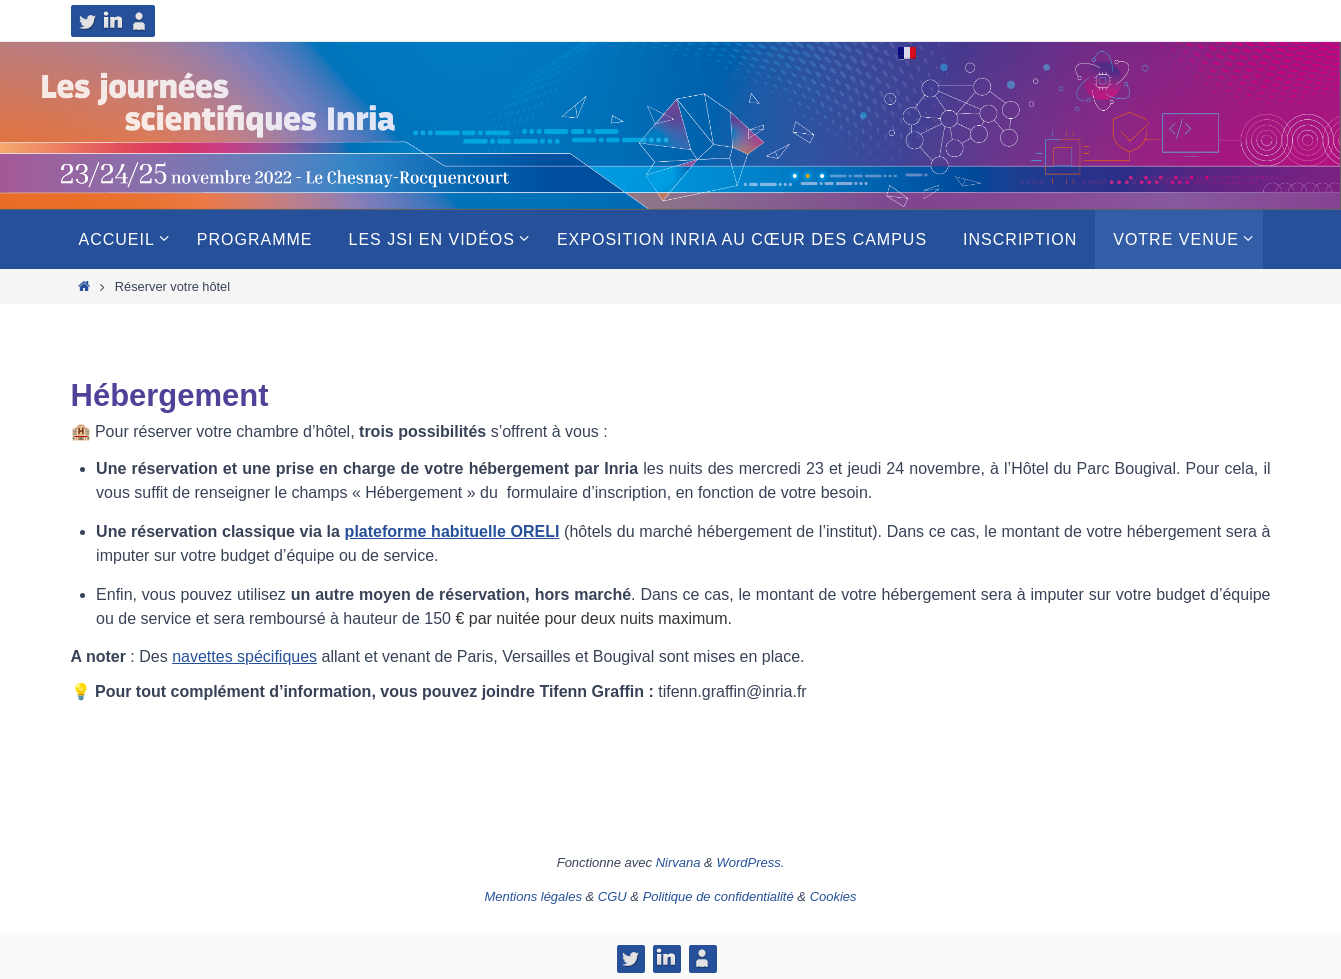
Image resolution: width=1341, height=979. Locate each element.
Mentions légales (533, 896)
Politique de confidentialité (718, 896)
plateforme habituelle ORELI (452, 531)
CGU (612, 896)
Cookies (833, 896)
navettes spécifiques (244, 656)
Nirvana (678, 862)
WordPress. (750, 862)
